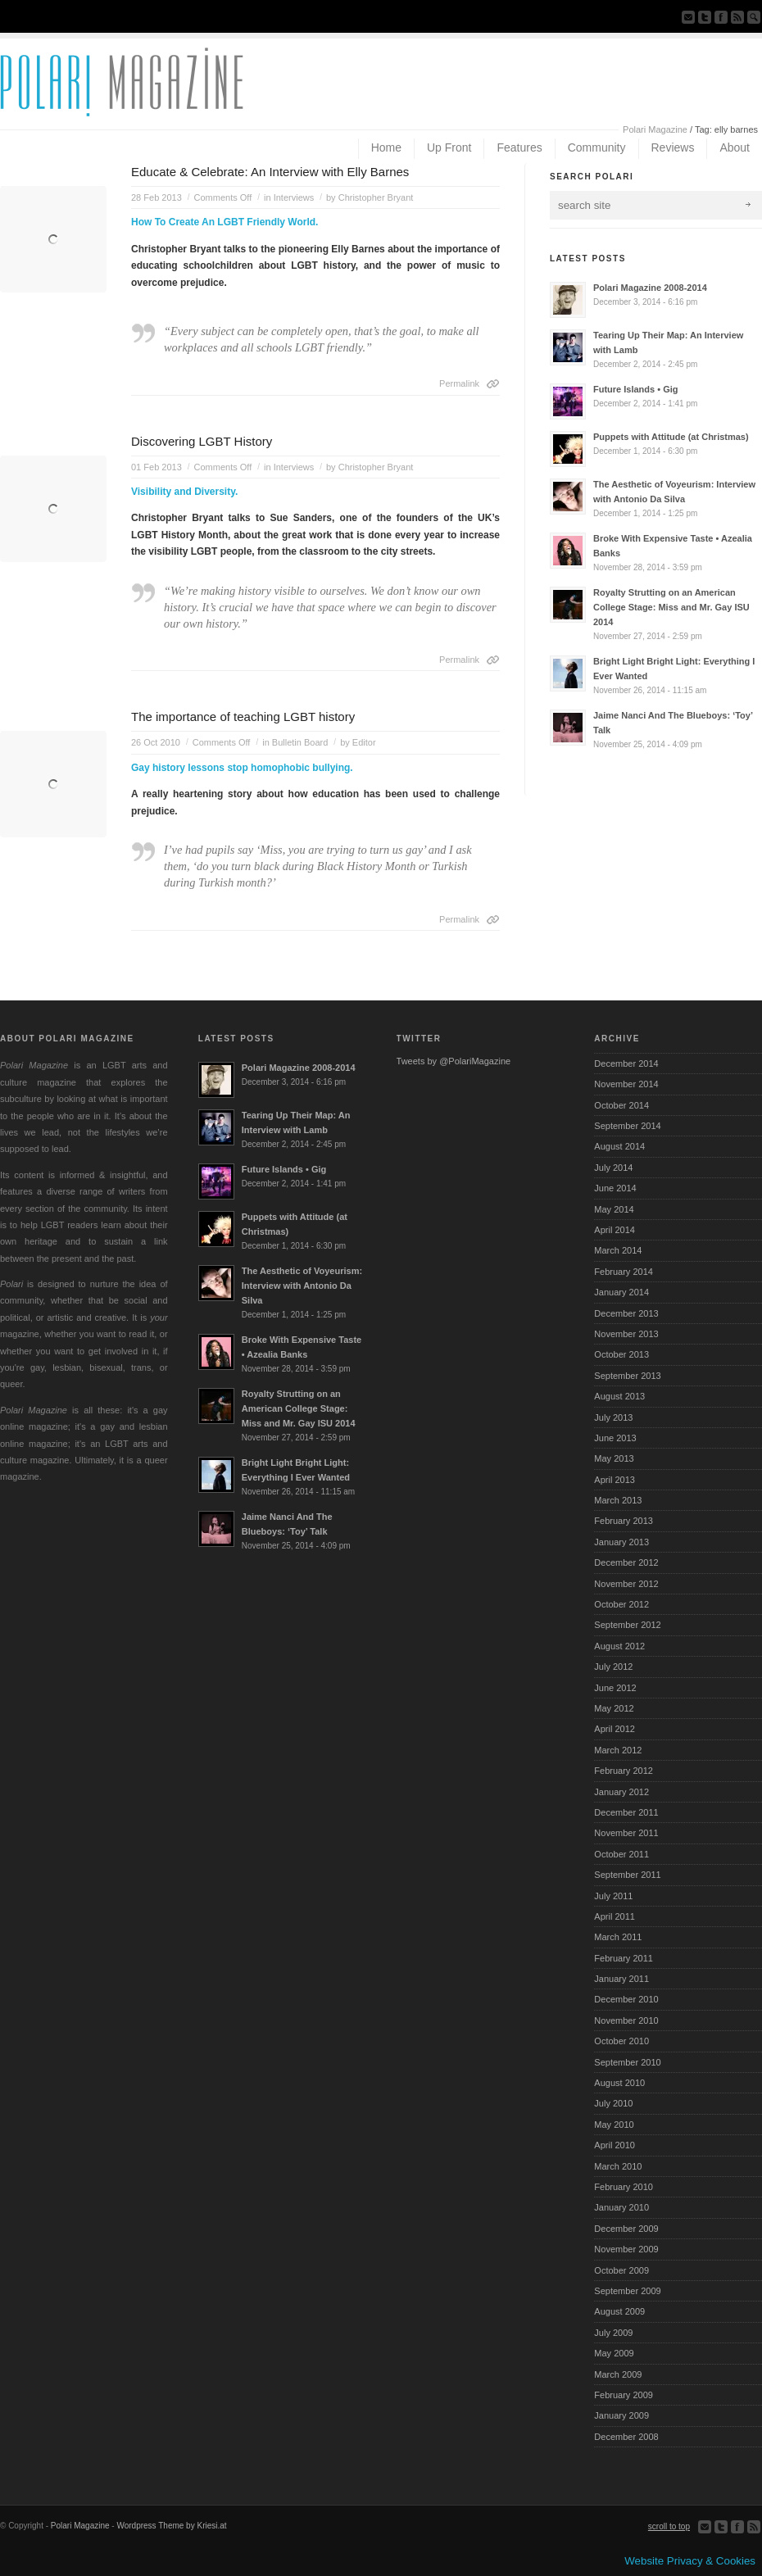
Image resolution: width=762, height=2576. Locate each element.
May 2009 (613, 2353)
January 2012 (621, 1792)
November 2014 (626, 1084)
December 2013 (626, 1313)
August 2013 (619, 1396)
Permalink (459, 383)
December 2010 (626, 1999)
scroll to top (669, 2526)
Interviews (294, 197)
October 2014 (621, 1105)
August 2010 (619, 2083)
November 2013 (626, 1334)
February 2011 (623, 1958)
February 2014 (623, 1272)
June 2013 (615, 1438)
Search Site (754, 17)
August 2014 (619, 1146)
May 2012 (613, 1708)
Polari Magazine (655, 129)
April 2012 (614, 1729)
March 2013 (618, 1500)
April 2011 (614, 1916)
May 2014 (613, 1209)
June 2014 (615, 1188)
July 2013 (613, 1417)
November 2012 (626, 1584)
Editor (364, 742)
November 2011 (626, 1833)
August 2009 (619, 2311)
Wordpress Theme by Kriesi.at (171, 2525)
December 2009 (626, 2229)
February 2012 (623, 1771)
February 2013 (623, 1521)
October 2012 (621, 1604)
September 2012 (627, 1625)
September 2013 (627, 1376)
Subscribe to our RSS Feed (737, 17)
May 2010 (613, 2124)
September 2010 (627, 2062)
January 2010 (621, 2207)
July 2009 (613, 2333)
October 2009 (621, 2270)
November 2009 (626, 2249)
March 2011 (618, 1937)
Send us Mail (688, 17)
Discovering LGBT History (201, 441)
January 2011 (621, 1979)
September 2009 (627, 2291)
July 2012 (613, 1666)
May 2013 (613, 1458)
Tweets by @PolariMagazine (454, 1061)
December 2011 (626, 1812)
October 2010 (621, 2041)
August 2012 (619, 1646)
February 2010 (623, 2187)
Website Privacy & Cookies (689, 2561)
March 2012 (618, 1750)
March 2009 (618, 2374)
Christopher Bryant (376, 197)
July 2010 (613, 2103)
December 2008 (626, 2437)
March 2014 (618, 1250)
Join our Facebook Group (721, 17)
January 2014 (621, 1292)
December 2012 (626, 1562)
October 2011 (621, 1854)
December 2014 (626, 1063)
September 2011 (627, 1875)
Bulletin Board (300, 742)
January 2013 (621, 1542)
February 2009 (623, 2395)
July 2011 (613, 1896)
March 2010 (618, 2166)
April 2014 (614, 1230)
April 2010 (614, 2145)
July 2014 (613, 1167)
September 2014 (627, 1126)
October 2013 (621, 1354)
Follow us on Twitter (704, 17)
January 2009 (621, 2415)
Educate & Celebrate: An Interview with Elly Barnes (270, 172)
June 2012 (615, 1688)
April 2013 (614, 1480)
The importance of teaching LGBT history (243, 716)
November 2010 (626, 2020)
